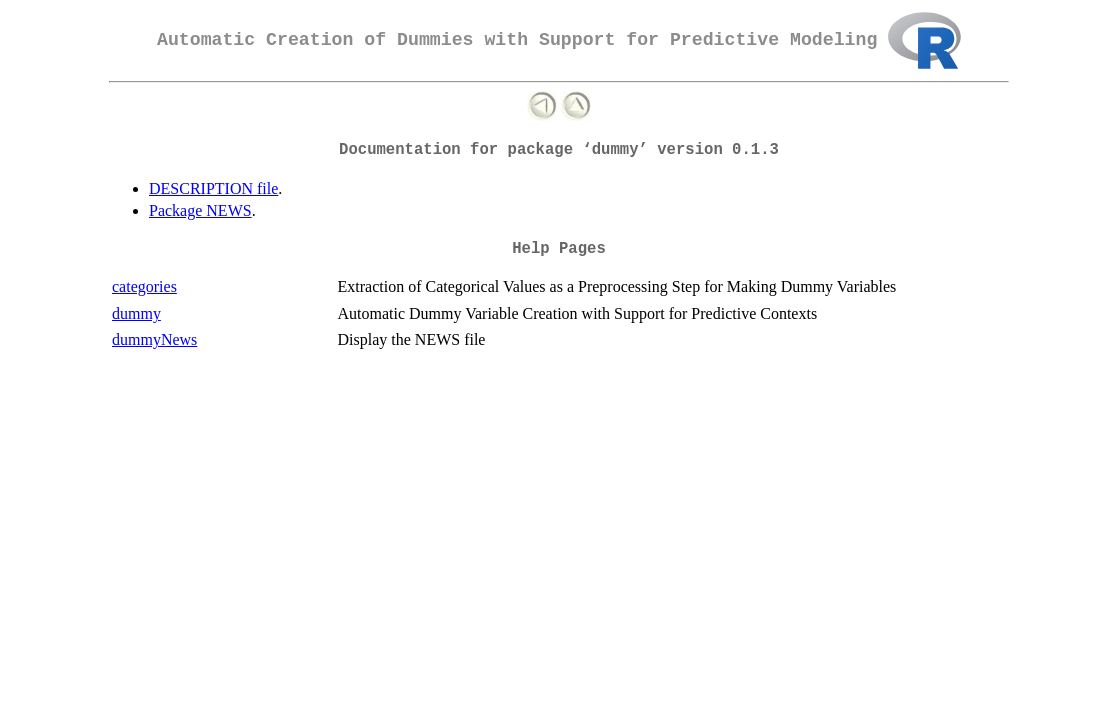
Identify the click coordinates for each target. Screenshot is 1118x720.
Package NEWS (200, 210)
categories (144, 286)
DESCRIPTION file (213, 188)
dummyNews (154, 339)
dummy (136, 313)
